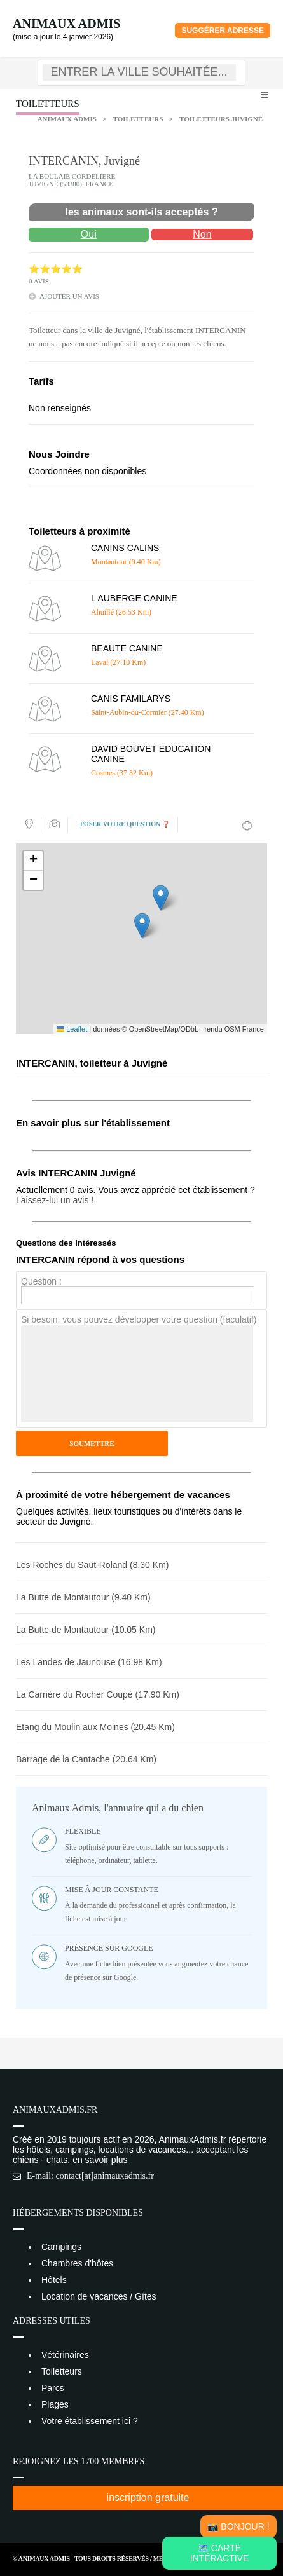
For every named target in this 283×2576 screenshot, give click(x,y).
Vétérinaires (65, 2355)
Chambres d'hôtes (77, 2263)
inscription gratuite (148, 2497)
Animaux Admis (66, 24)
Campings (61, 2247)
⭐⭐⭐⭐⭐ (56, 269)
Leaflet (72, 1029)
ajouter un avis (69, 296)
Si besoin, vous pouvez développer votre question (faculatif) (138, 1319)
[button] (142, 926)
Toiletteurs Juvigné (221, 119)
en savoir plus (99, 2160)
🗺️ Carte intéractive (219, 2553)
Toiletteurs (138, 119)
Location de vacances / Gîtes (98, 2296)
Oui (89, 234)
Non (202, 234)
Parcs (52, 2388)
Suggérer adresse (222, 30)
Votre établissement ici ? (89, 2421)
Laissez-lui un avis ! (54, 1200)
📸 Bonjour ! (238, 2526)
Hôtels (54, 2280)
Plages (55, 2404)
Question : (41, 1281)
